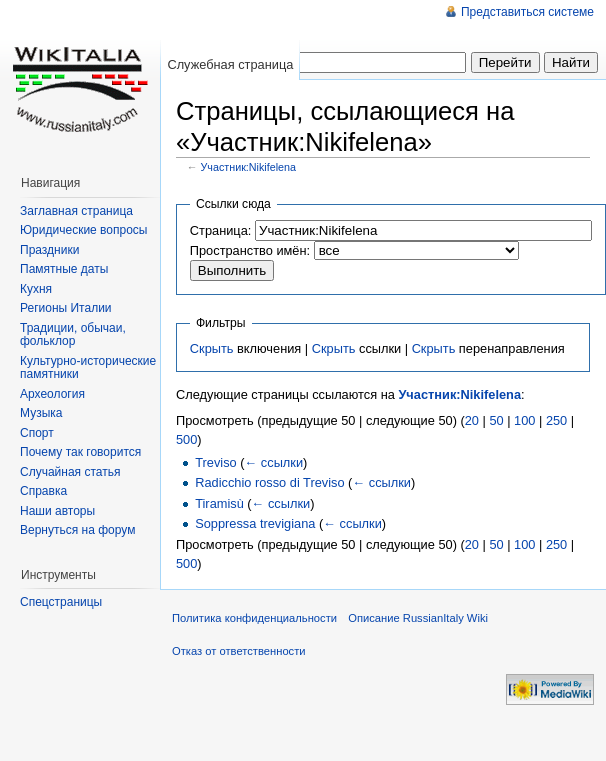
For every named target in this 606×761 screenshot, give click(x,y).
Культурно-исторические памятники (88, 368)
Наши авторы (57, 511)
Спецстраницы (61, 602)
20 (472, 420)
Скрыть (212, 348)
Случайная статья (70, 472)
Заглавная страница (76, 211)
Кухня (36, 289)
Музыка (41, 413)
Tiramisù (219, 503)
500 (186, 439)
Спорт (37, 433)
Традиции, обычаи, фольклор (73, 335)
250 (556, 420)
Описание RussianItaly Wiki (418, 618)
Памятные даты (64, 269)
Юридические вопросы (83, 230)
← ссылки (274, 462)
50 (496, 420)
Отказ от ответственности (239, 651)
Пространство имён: (250, 250)
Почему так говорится (80, 452)
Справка (43, 491)
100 (524, 420)
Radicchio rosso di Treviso (269, 482)
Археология (52, 394)
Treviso (215, 462)
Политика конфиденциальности (254, 618)
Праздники (49, 250)
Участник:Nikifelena (249, 167)
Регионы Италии (66, 308)
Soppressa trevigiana (255, 523)
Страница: (221, 230)
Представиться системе (527, 12)
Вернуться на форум (77, 530)
